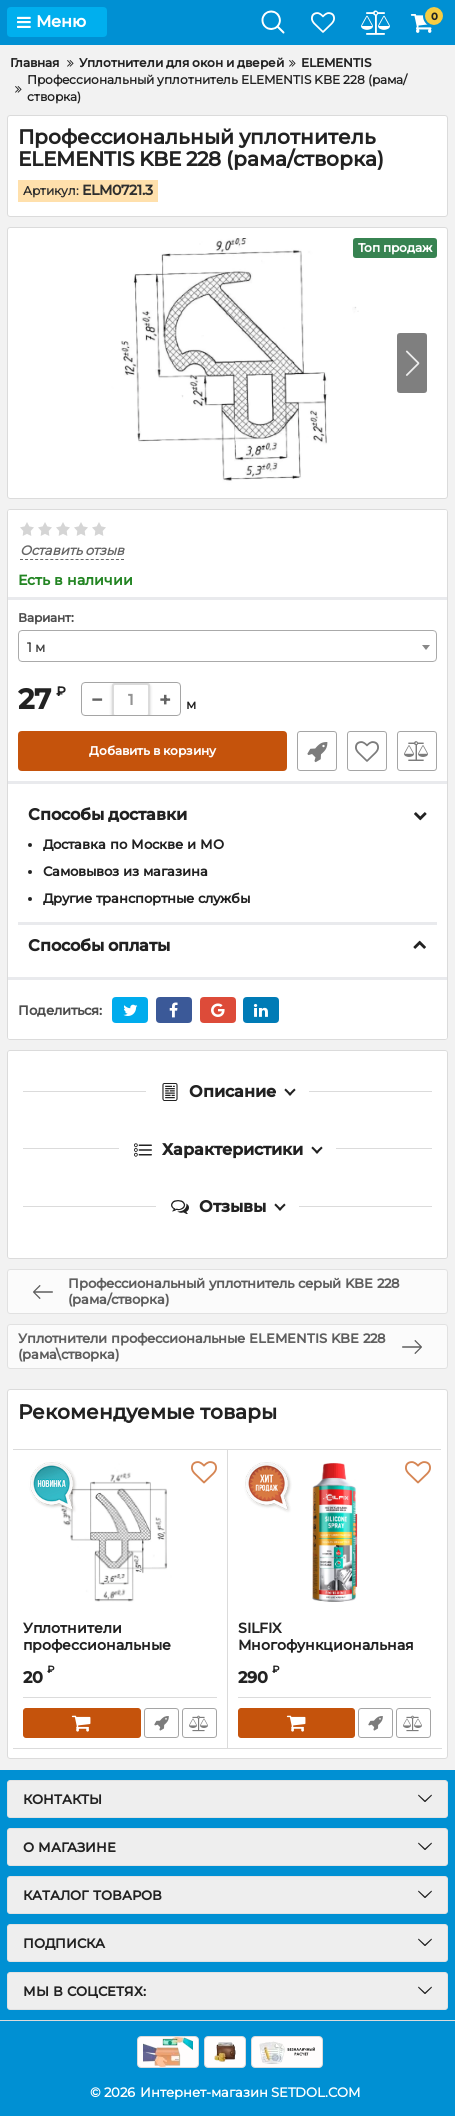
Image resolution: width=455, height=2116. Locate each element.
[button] (412, 363)
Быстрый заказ (317, 751)
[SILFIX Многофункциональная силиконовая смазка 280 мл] (335, 1535)
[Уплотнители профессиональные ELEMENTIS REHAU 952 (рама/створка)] (120, 1535)
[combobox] (227, 646)
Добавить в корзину (152, 750)
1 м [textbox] (36, 647)
